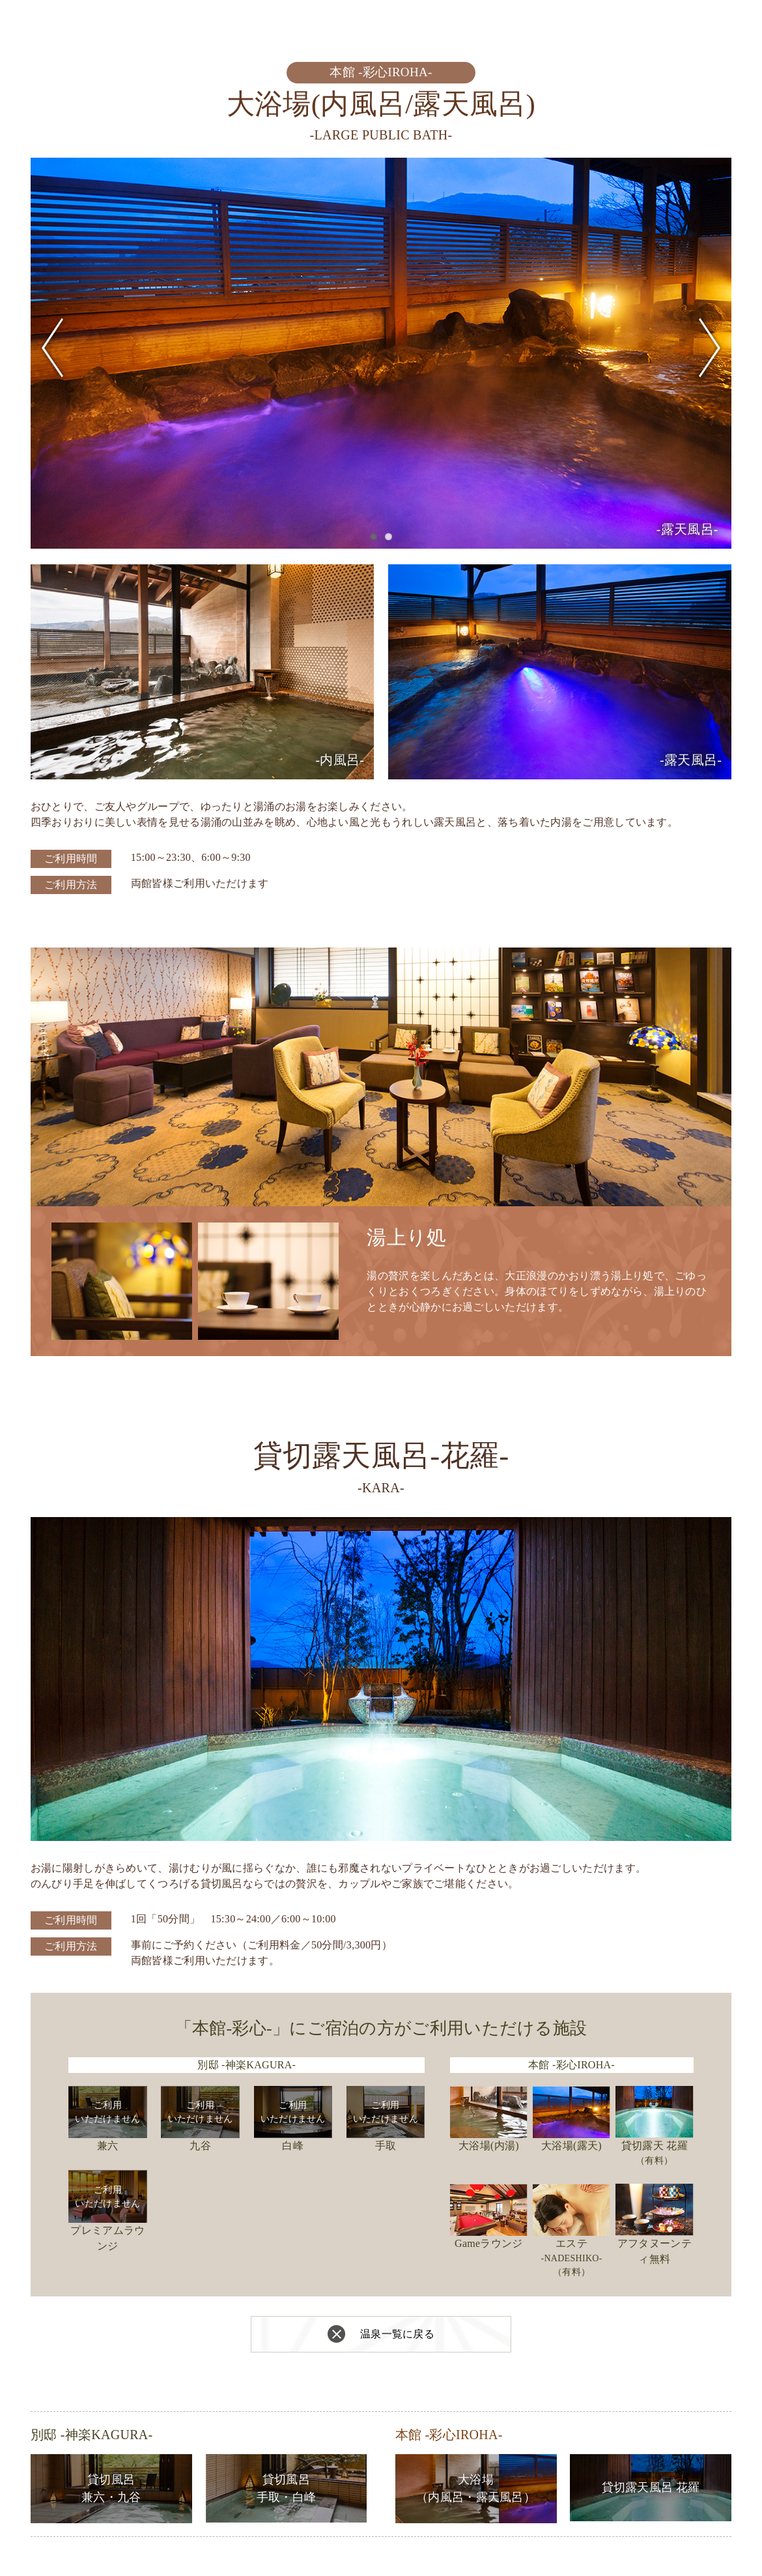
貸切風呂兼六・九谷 (111, 2488)
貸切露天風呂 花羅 (651, 2487)
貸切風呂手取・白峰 (287, 2488)
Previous (52, 347)
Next (709, 347)
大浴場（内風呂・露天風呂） (475, 2488)
